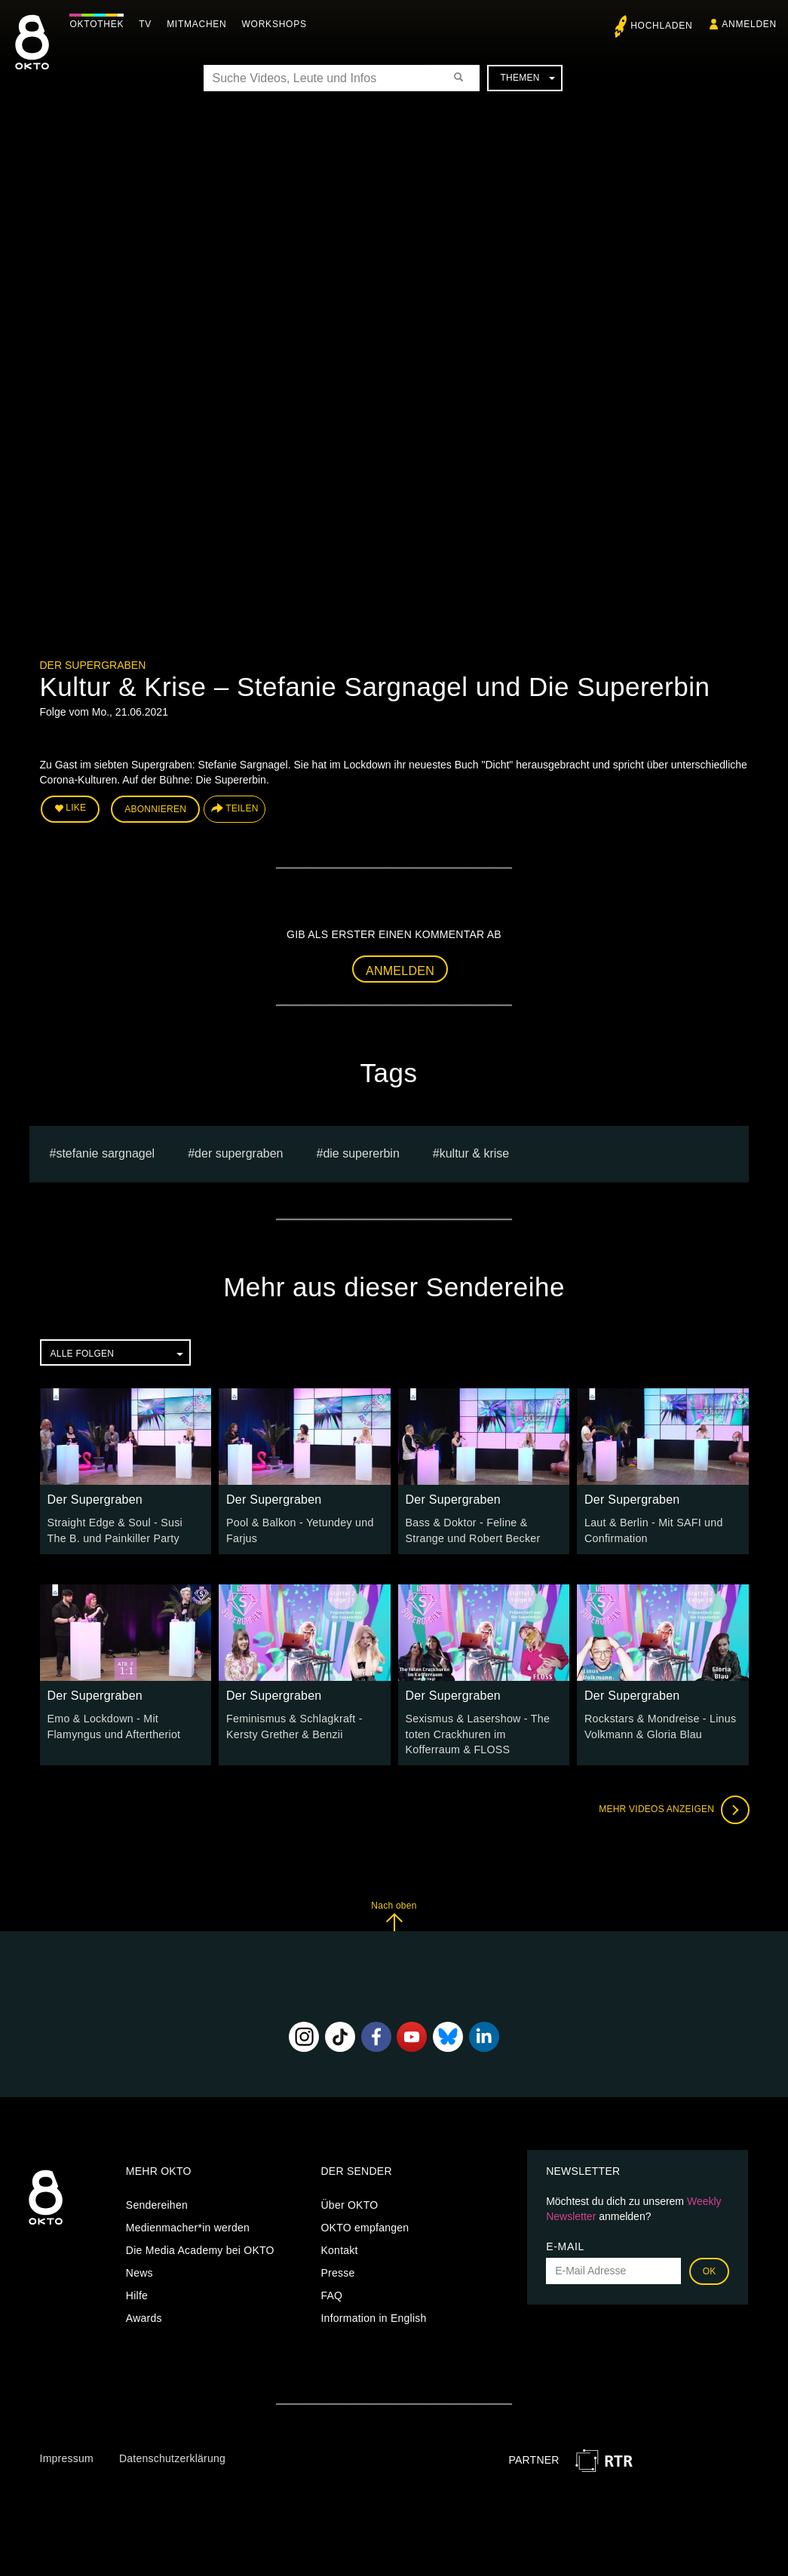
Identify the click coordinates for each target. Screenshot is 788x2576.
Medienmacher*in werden (188, 2225)
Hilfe (137, 2293)
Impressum (67, 2457)
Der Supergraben (93, 665)
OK (709, 2269)
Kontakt (338, 2248)
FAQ (331, 2293)
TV (147, 24)
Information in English (373, 2316)
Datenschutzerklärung (172, 2457)
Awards (144, 2316)
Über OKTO (349, 2203)
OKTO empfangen (364, 2225)
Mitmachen (198, 24)
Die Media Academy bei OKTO (200, 2248)
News (139, 2271)
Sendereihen (157, 2203)
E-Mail (565, 2244)
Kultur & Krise (474, 1152)
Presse (337, 2271)
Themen (527, 77)
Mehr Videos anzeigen (673, 1808)
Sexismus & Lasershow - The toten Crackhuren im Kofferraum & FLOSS (483, 1733)
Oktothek (99, 24)
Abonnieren (155, 808)
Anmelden (400, 970)
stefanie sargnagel (105, 1152)
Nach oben (393, 1914)
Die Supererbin (361, 1152)
